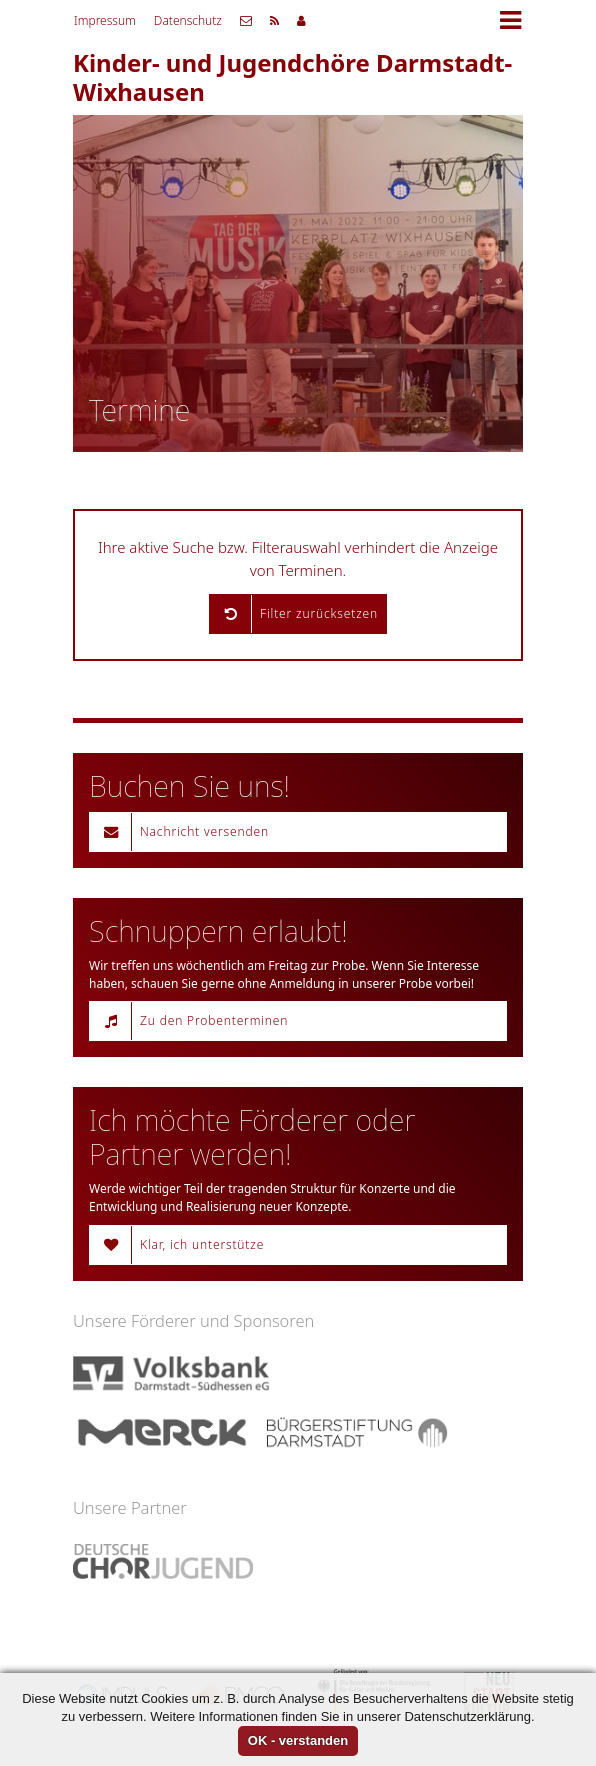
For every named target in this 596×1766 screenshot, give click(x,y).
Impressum (105, 20)
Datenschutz (188, 20)
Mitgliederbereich (301, 21)
